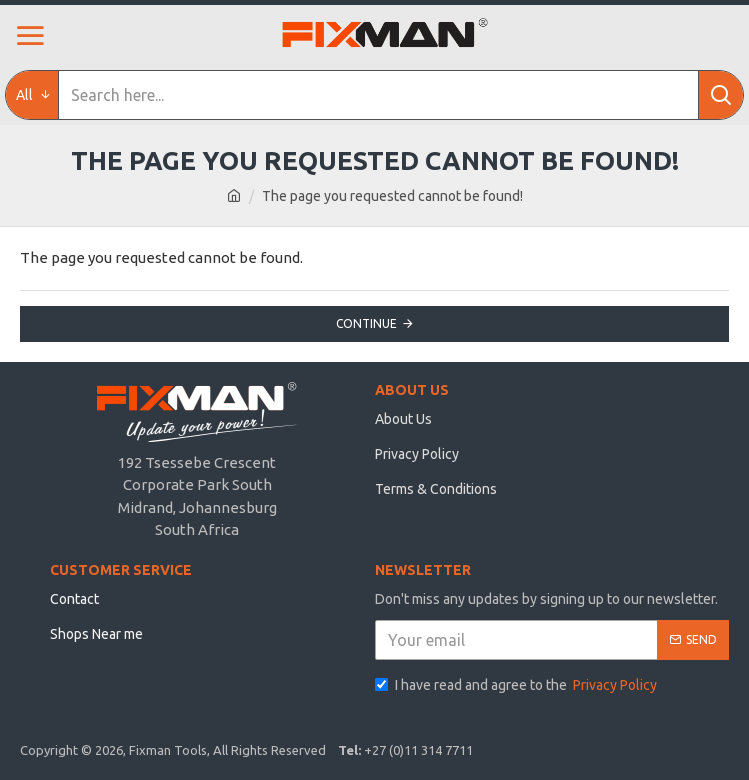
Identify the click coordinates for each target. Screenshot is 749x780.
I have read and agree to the (517, 685)
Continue (366, 323)
